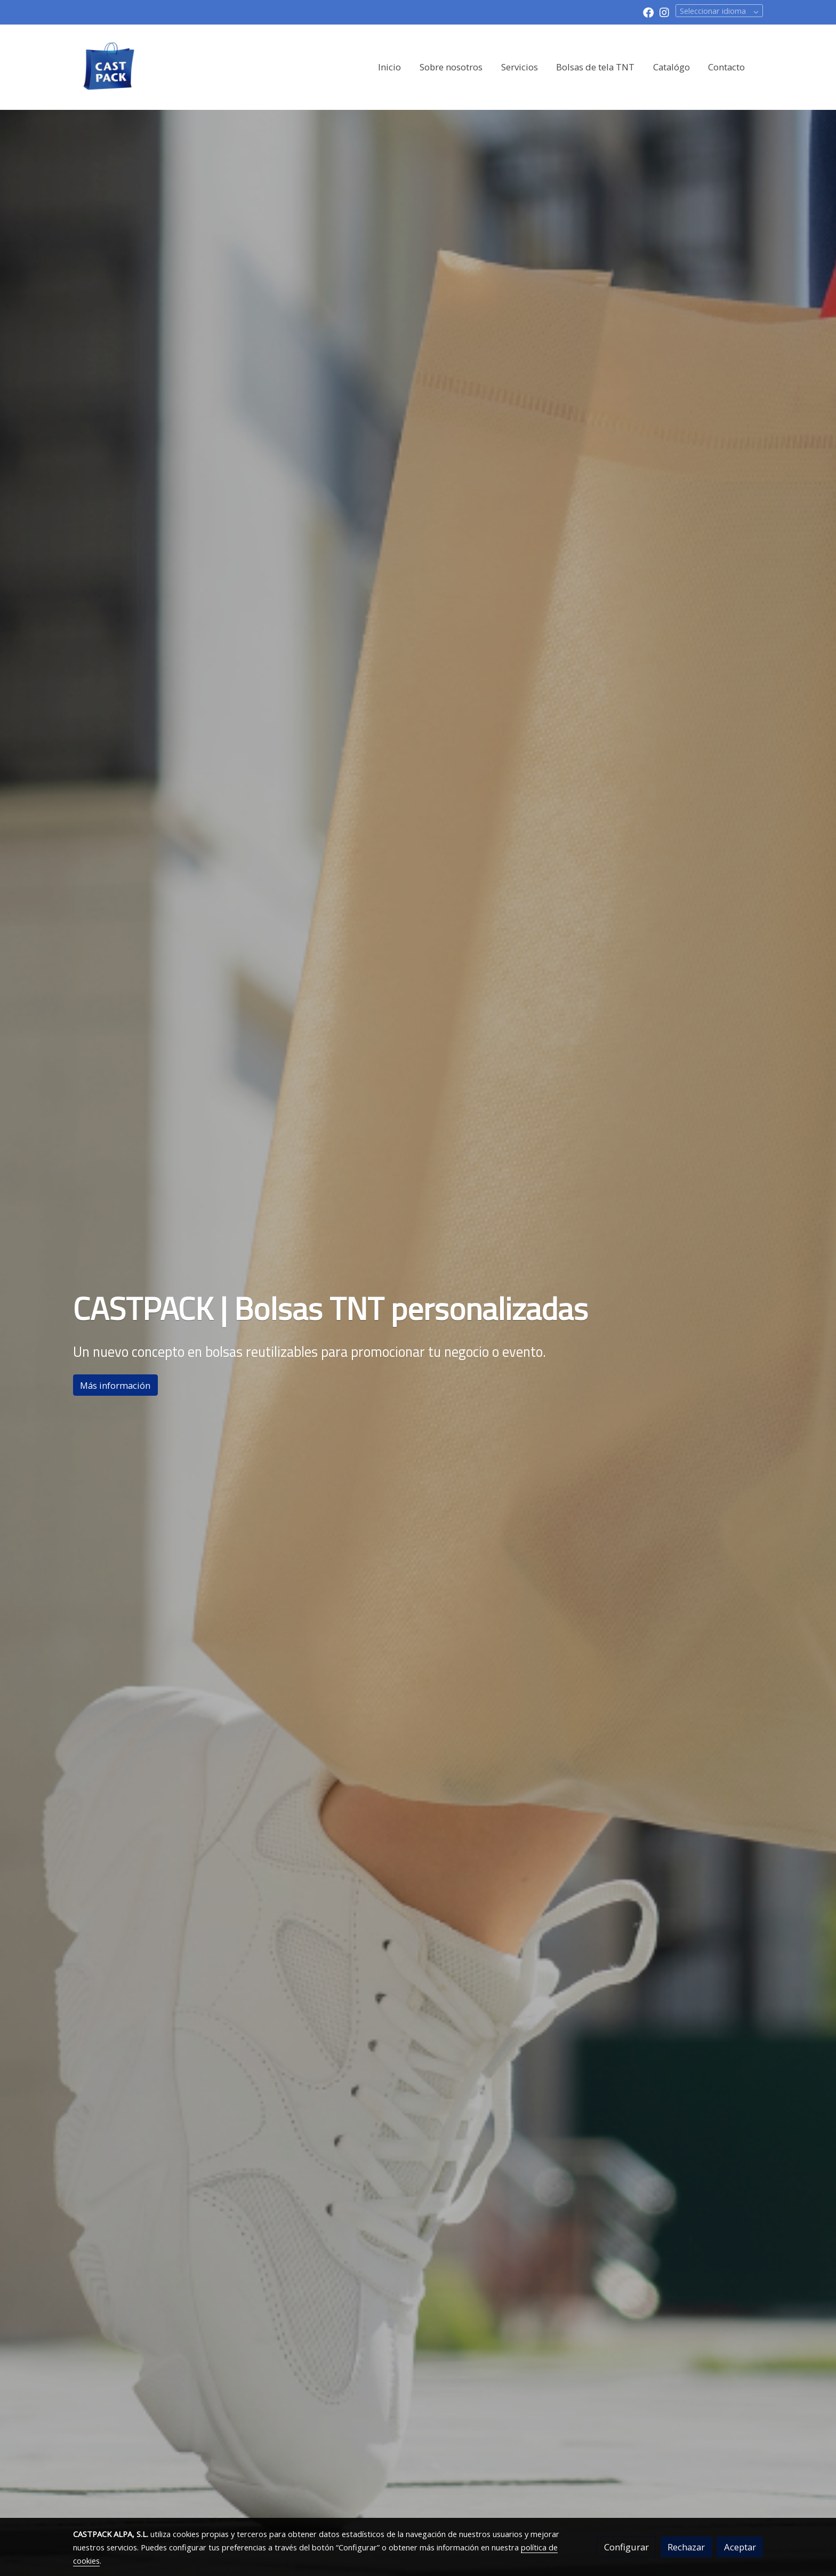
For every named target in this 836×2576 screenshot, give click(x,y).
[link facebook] (648, 11)
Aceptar (740, 2547)
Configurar (626, 2547)
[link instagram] (664, 11)
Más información (115, 1385)
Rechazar (686, 2547)
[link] (109, 67)
